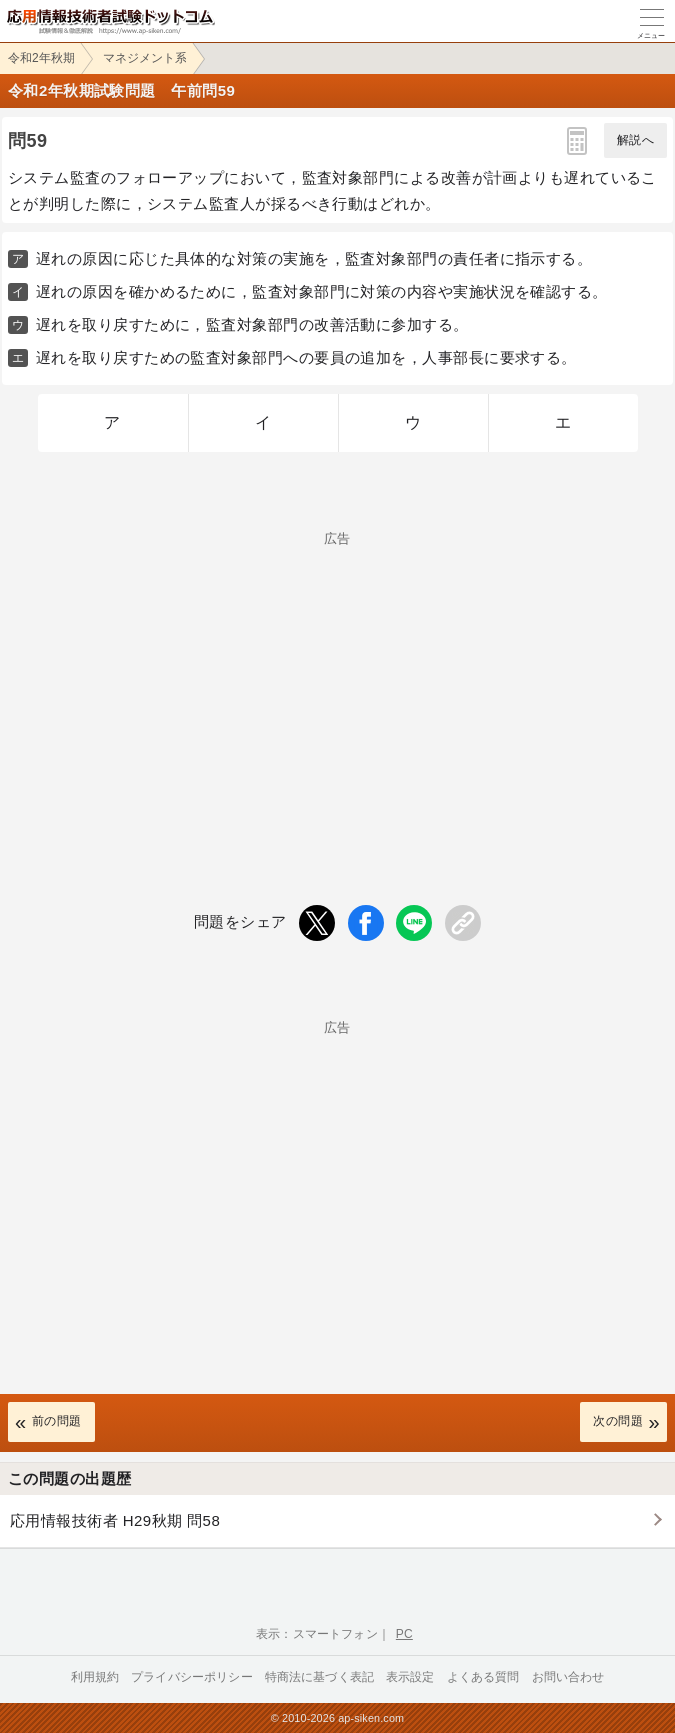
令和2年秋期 (41, 58)
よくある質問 (483, 1677)
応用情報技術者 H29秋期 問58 (115, 1520)
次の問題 (618, 1421)
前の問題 (57, 1421)
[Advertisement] (337, 685)
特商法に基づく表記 (319, 1677)
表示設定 (410, 1677)
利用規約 (95, 1677)
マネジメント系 (145, 58)
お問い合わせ (568, 1677)
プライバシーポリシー (192, 1677)
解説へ (635, 140)
